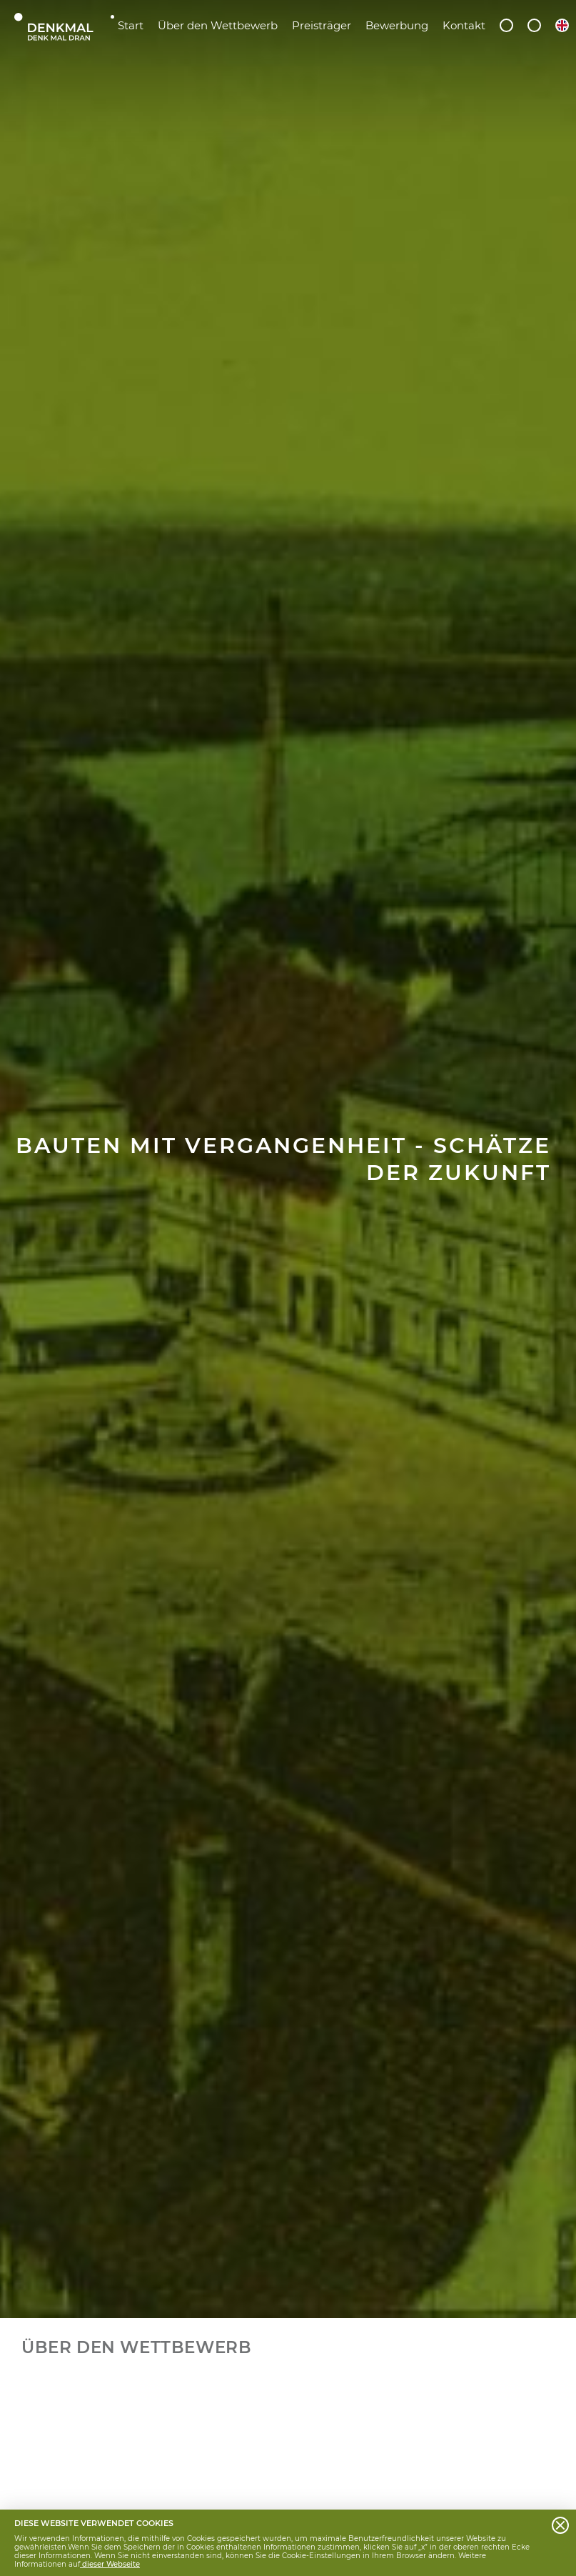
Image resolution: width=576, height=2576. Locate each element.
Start (130, 25)
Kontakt (464, 25)
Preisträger (321, 25)
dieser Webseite (110, 2564)
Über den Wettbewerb (218, 25)
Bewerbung (396, 25)
